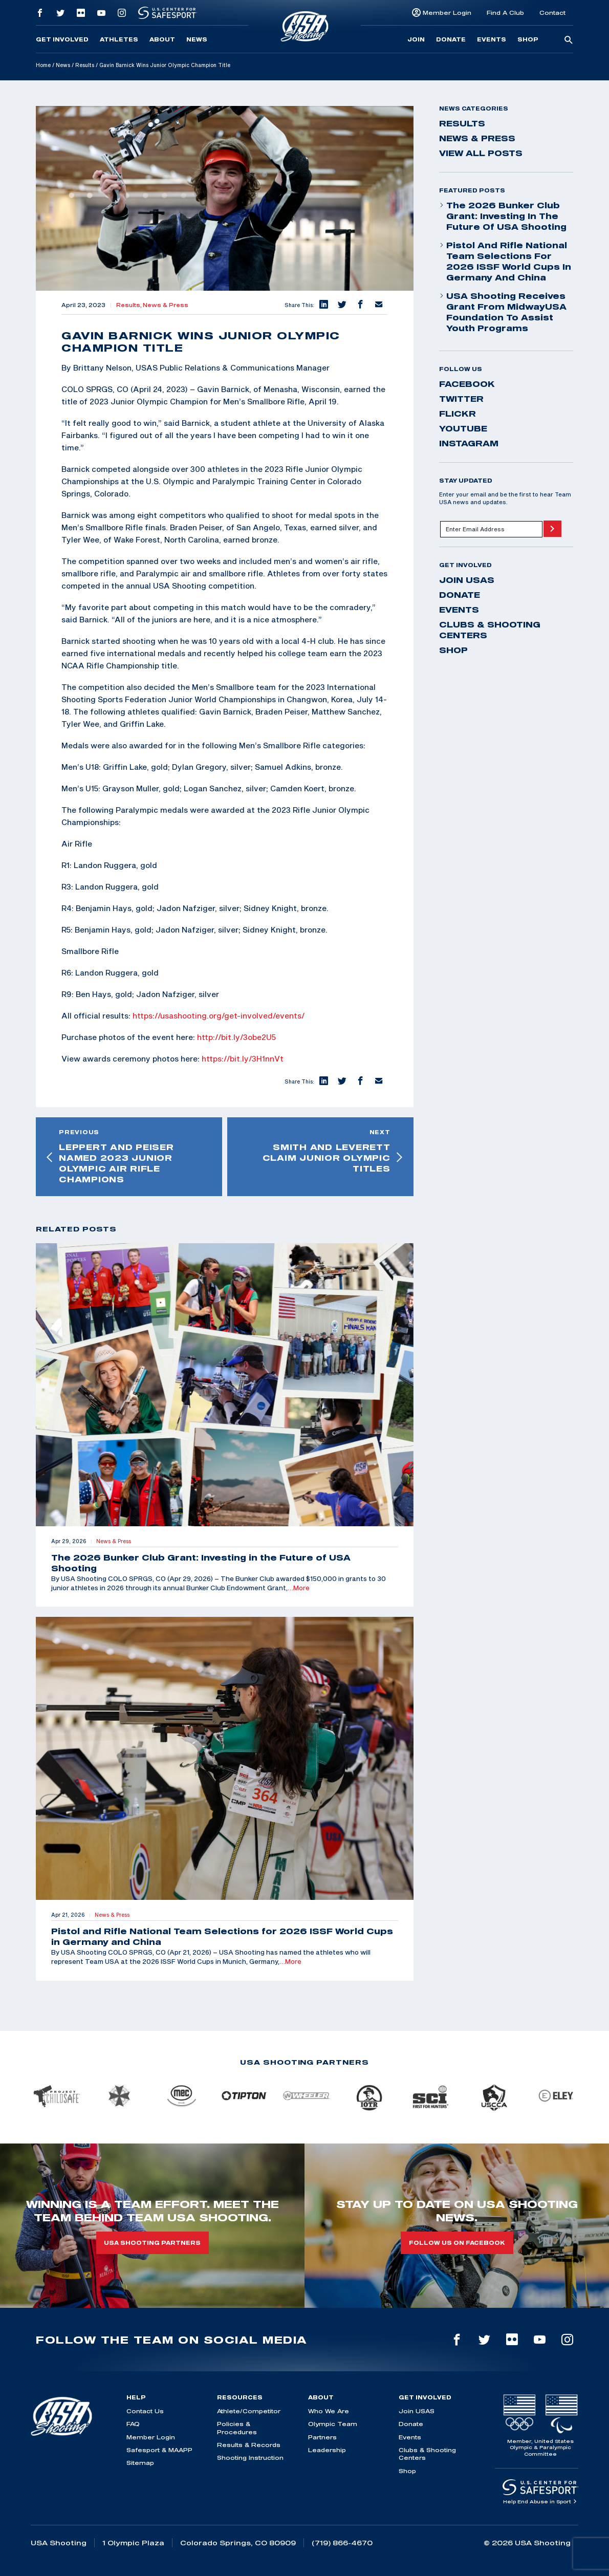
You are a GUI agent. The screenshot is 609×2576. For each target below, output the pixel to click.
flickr (457, 413)
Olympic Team (332, 2423)
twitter (461, 398)
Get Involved (62, 39)
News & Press (165, 305)
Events (491, 39)
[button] (323, 305)
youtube (463, 428)
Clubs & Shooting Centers (489, 630)
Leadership (327, 2450)
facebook (467, 383)
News (196, 39)
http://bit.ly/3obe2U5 (236, 1037)
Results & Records (248, 2444)
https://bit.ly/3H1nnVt (243, 1058)
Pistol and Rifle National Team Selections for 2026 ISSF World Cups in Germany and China (505, 261)
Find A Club (505, 12)
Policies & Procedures (237, 2427)
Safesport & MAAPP (159, 2450)
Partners (322, 2437)
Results (84, 65)
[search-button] (568, 40)
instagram (468, 443)
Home (43, 65)
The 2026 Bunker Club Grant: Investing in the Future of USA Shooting (503, 216)
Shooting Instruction (250, 2457)
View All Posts (481, 153)
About (162, 39)
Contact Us (145, 2411)
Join (416, 39)
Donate (451, 39)
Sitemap (140, 2462)
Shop (527, 39)
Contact (552, 12)
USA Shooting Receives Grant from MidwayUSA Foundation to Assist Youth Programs (503, 312)
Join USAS (466, 580)
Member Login (447, 12)
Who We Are (328, 2411)
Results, (129, 305)
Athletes (119, 39)
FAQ (133, 2423)
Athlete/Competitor (248, 2411)
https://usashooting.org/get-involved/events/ (218, 1015)
